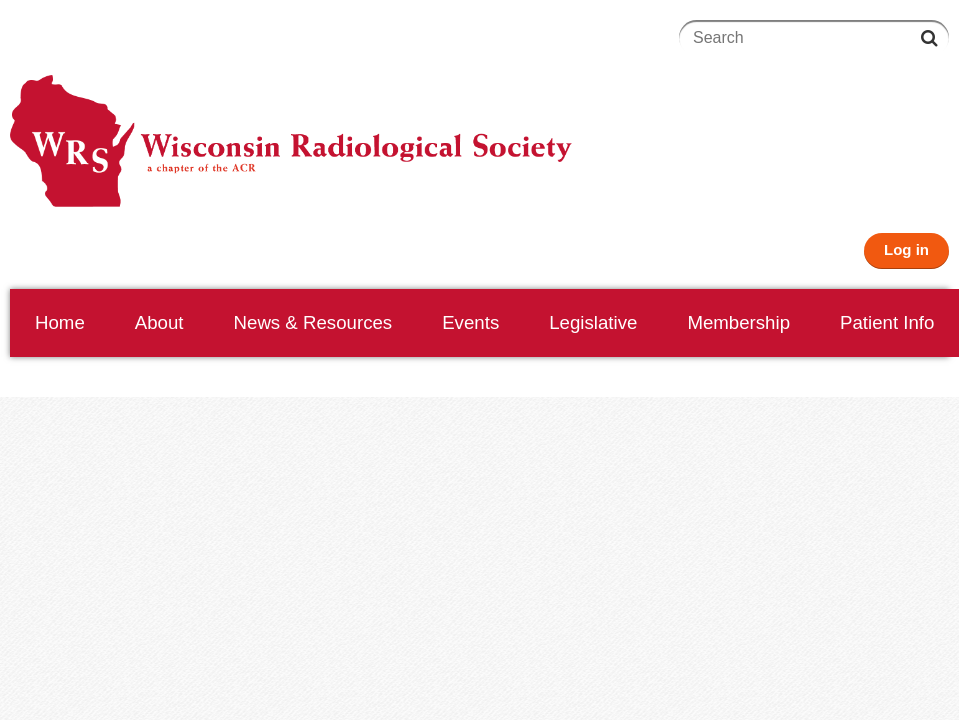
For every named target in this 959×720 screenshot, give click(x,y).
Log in (906, 249)
